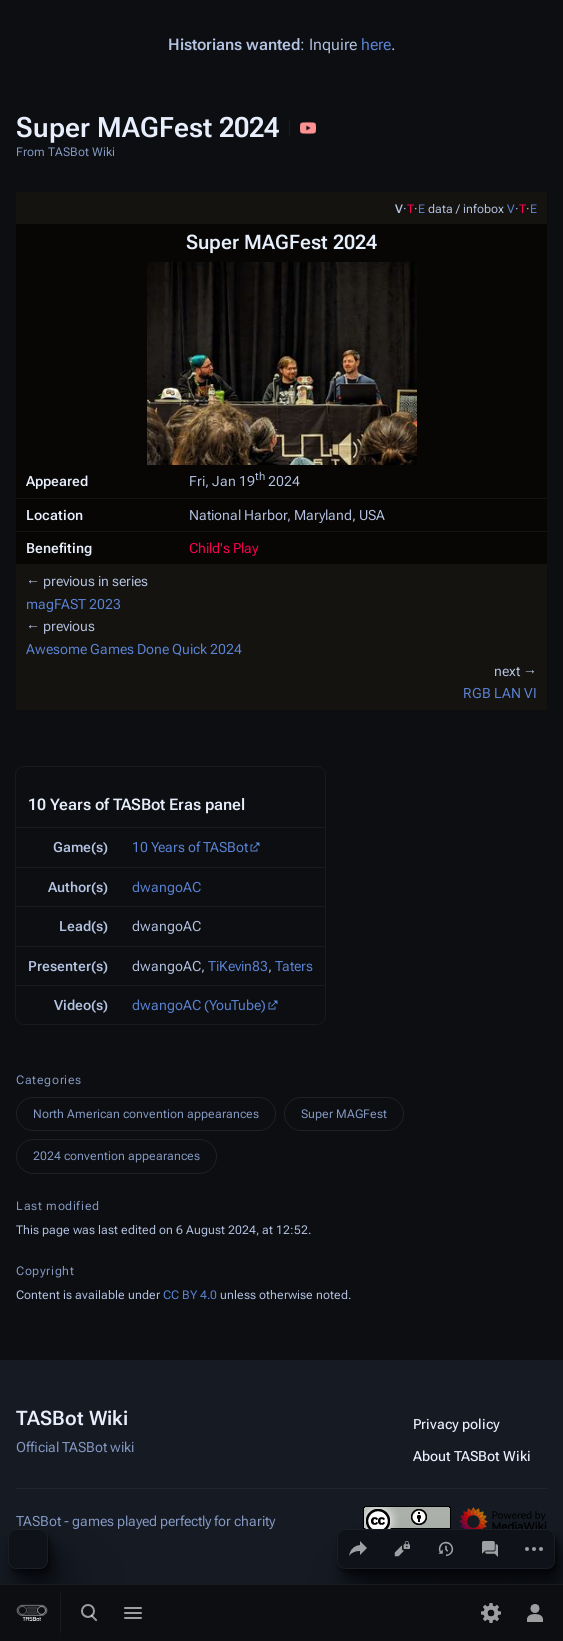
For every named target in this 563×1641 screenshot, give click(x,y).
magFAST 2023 (73, 604)
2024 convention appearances (116, 1156)
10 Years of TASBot (190, 847)
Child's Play (223, 548)
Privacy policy (456, 1424)
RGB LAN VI (500, 693)
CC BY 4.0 (190, 1295)
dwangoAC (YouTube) (199, 1005)
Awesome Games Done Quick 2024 (134, 649)
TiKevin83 (238, 966)
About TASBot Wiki (472, 1456)
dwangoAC (166, 887)
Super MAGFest (344, 1114)
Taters (294, 966)
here (376, 44)
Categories (49, 1080)
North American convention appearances (146, 1114)
